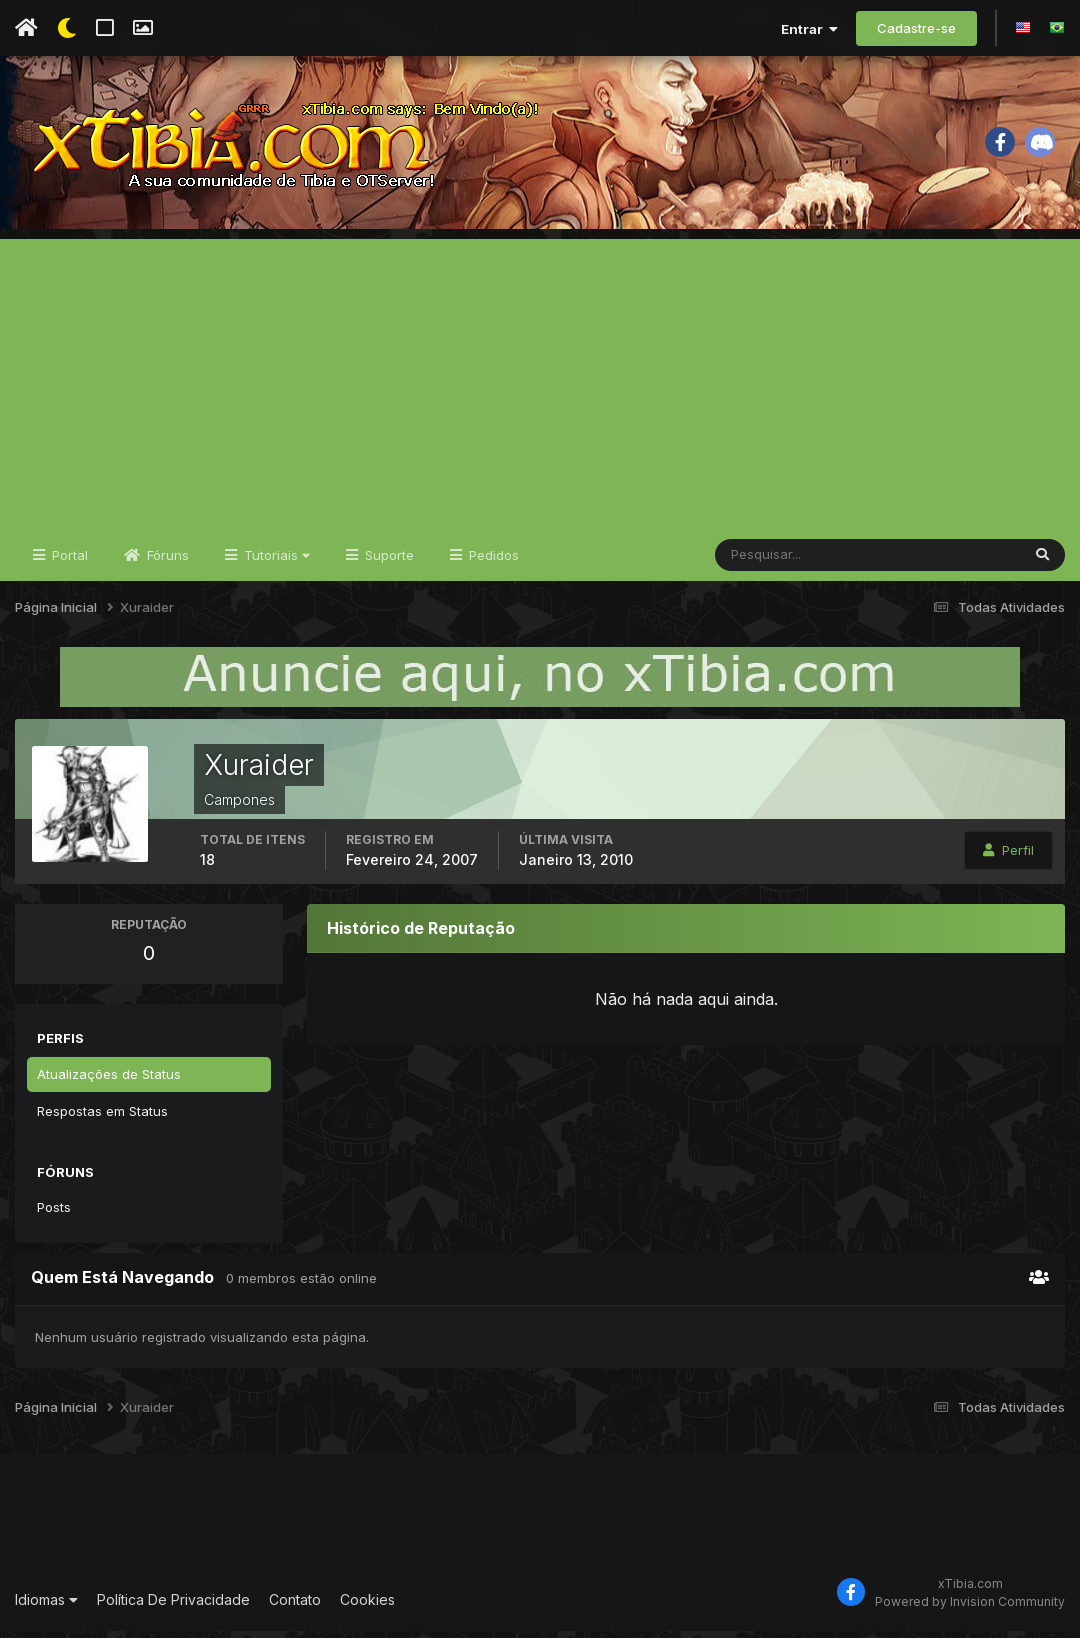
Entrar (809, 29)
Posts (54, 1214)
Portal (68, 562)
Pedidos (492, 562)
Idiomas (46, 1607)
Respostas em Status (102, 1118)
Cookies (367, 1607)
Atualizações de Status (109, 1081)
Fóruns (166, 562)
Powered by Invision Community (970, 1608)
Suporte (387, 562)
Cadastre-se (916, 28)
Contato (295, 1607)
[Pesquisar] (780, 562)
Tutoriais (275, 562)
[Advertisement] (540, 386)
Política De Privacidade (173, 1607)
